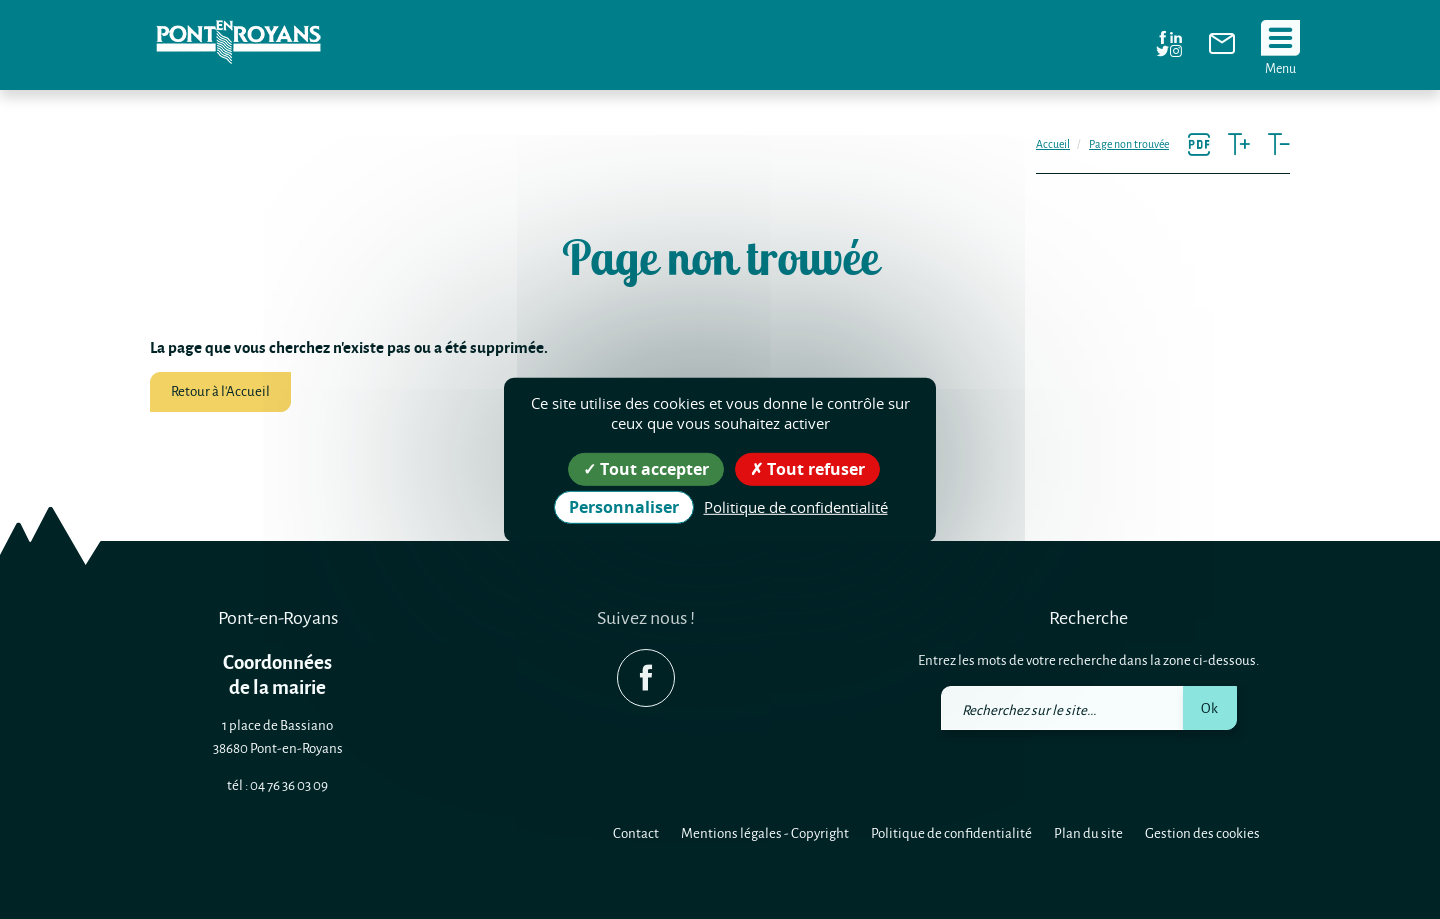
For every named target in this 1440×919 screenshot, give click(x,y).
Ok (1209, 707)
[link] (1222, 48)
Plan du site (1088, 832)
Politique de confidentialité (951, 832)
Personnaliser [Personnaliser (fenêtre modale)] (624, 507)
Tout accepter (646, 468)
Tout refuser (807, 468)
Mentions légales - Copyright (765, 832)
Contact (636, 832)
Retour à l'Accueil (220, 390)
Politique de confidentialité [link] (796, 507)
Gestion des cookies (1202, 832)
